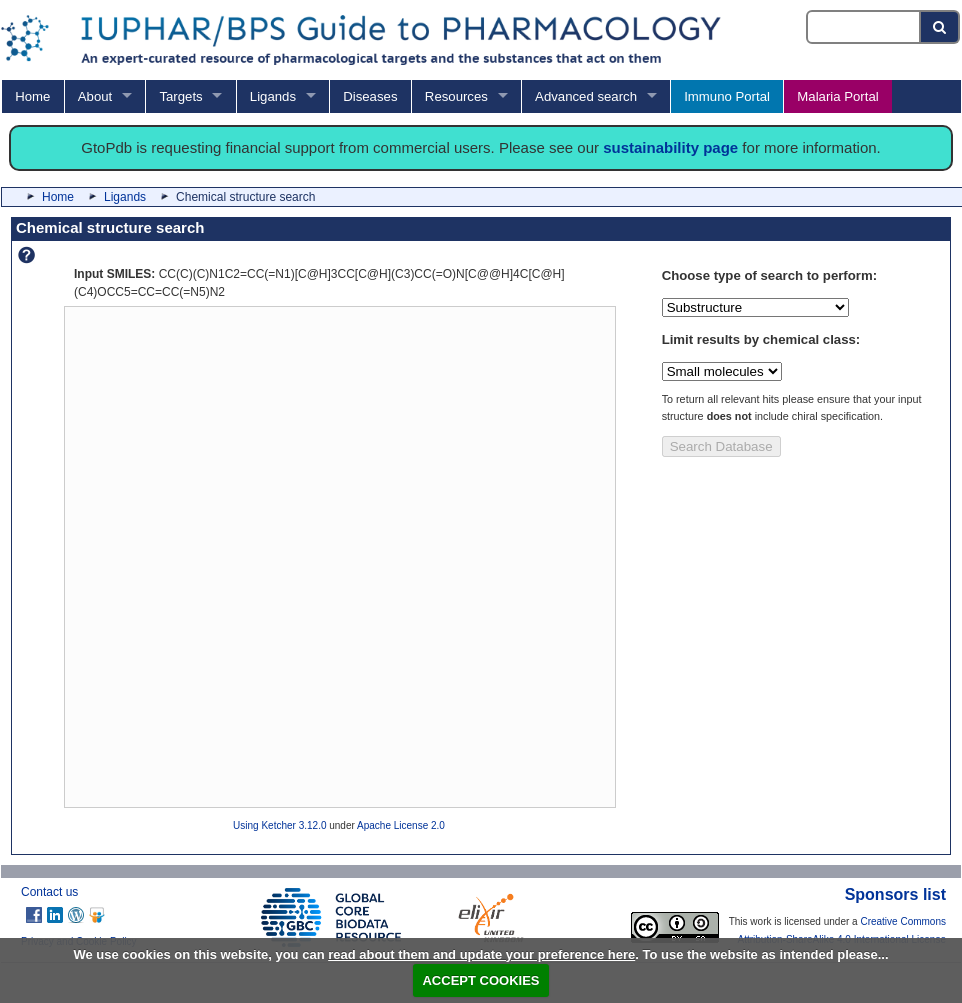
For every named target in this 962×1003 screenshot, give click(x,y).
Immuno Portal (727, 96)
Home (32, 96)
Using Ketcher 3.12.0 (279, 825)
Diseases (370, 96)
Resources (456, 96)
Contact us (49, 892)
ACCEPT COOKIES (480, 980)
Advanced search (586, 96)
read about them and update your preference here (481, 954)
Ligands (273, 96)
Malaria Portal (837, 96)
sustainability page (670, 147)
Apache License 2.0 (401, 825)
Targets (180, 96)
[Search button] (940, 27)
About (95, 96)
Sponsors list (895, 894)
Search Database (721, 446)
